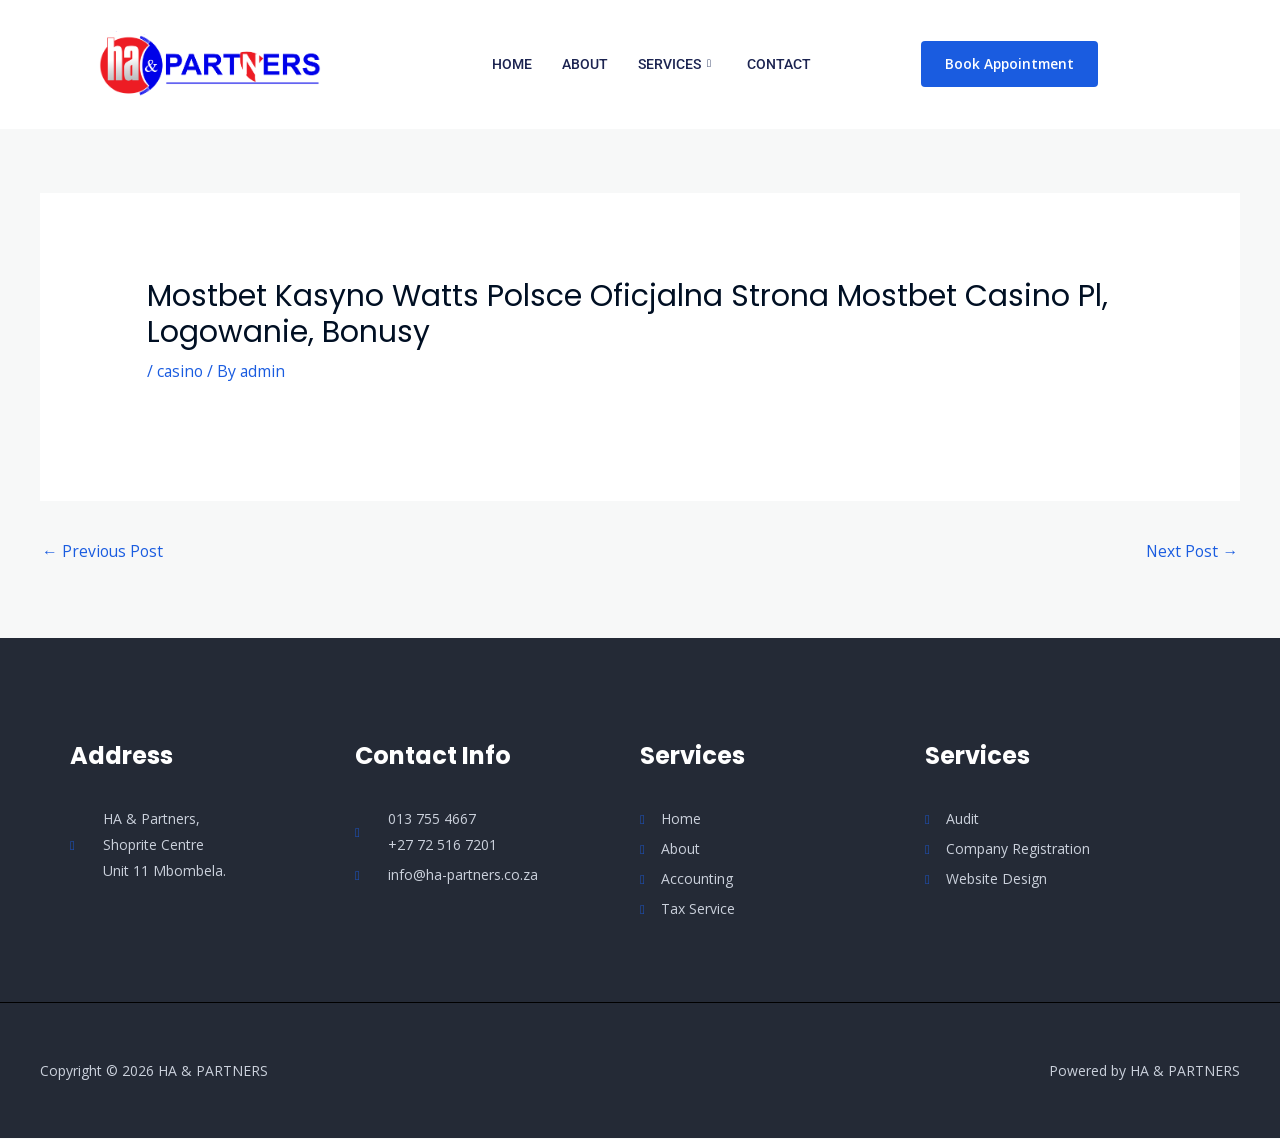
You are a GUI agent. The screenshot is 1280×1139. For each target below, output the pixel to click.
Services (674, 64)
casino (181, 371)
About (585, 64)
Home (512, 64)
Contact (779, 64)
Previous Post (104, 552)
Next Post (1191, 552)
